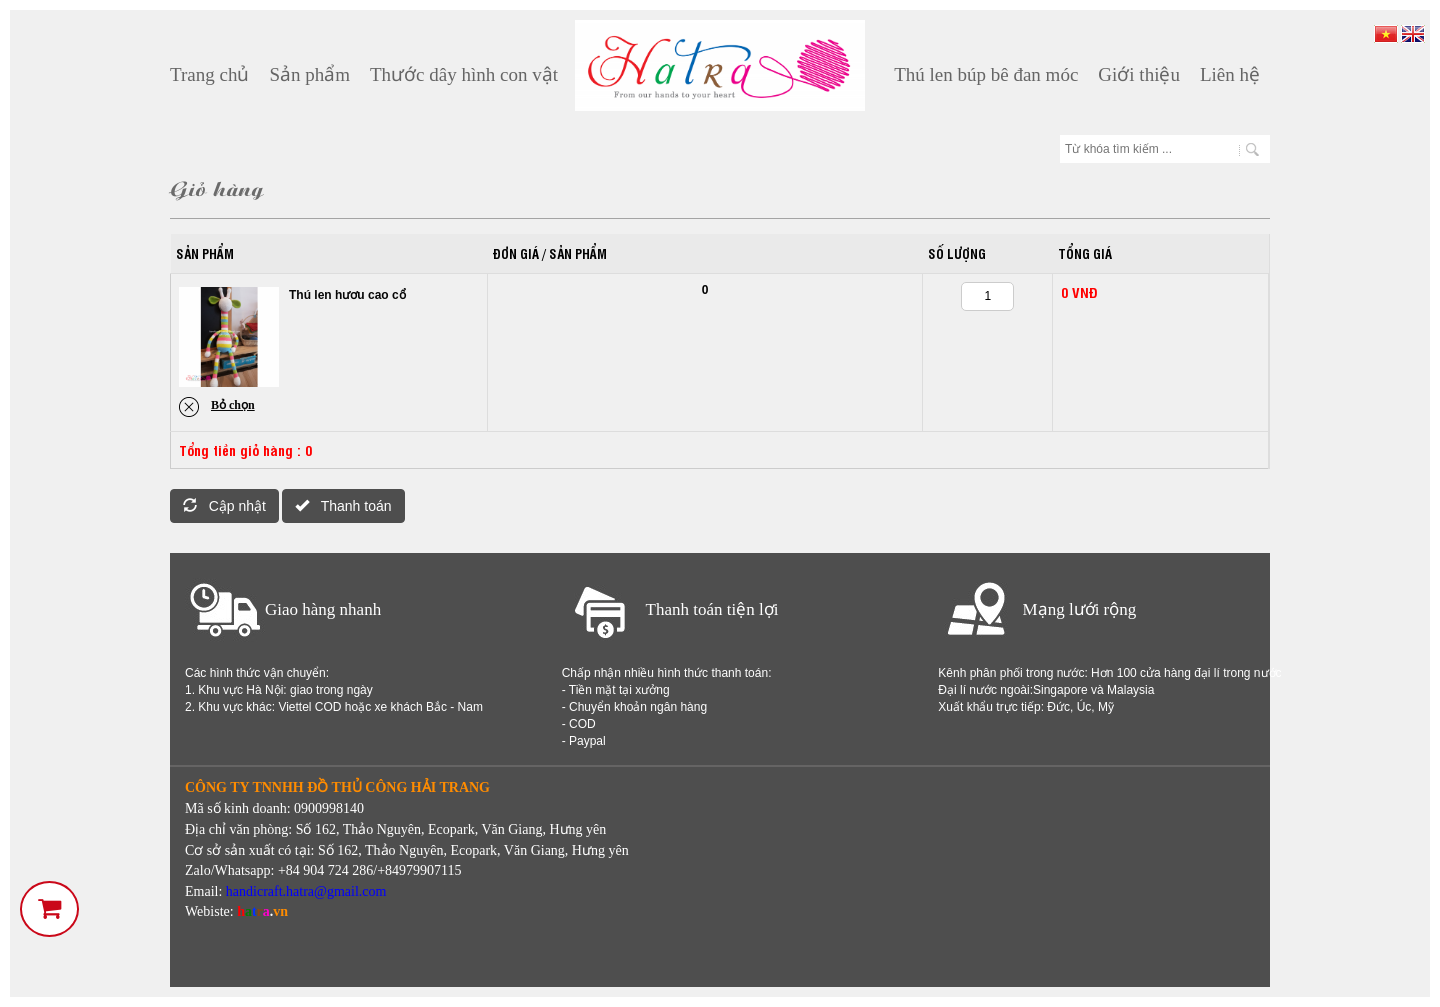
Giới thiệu (1139, 74)
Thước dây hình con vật (464, 74)
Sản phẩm (309, 74)
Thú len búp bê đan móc (986, 74)
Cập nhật (224, 506)
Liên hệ (1230, 74)
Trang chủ (209, 74)
